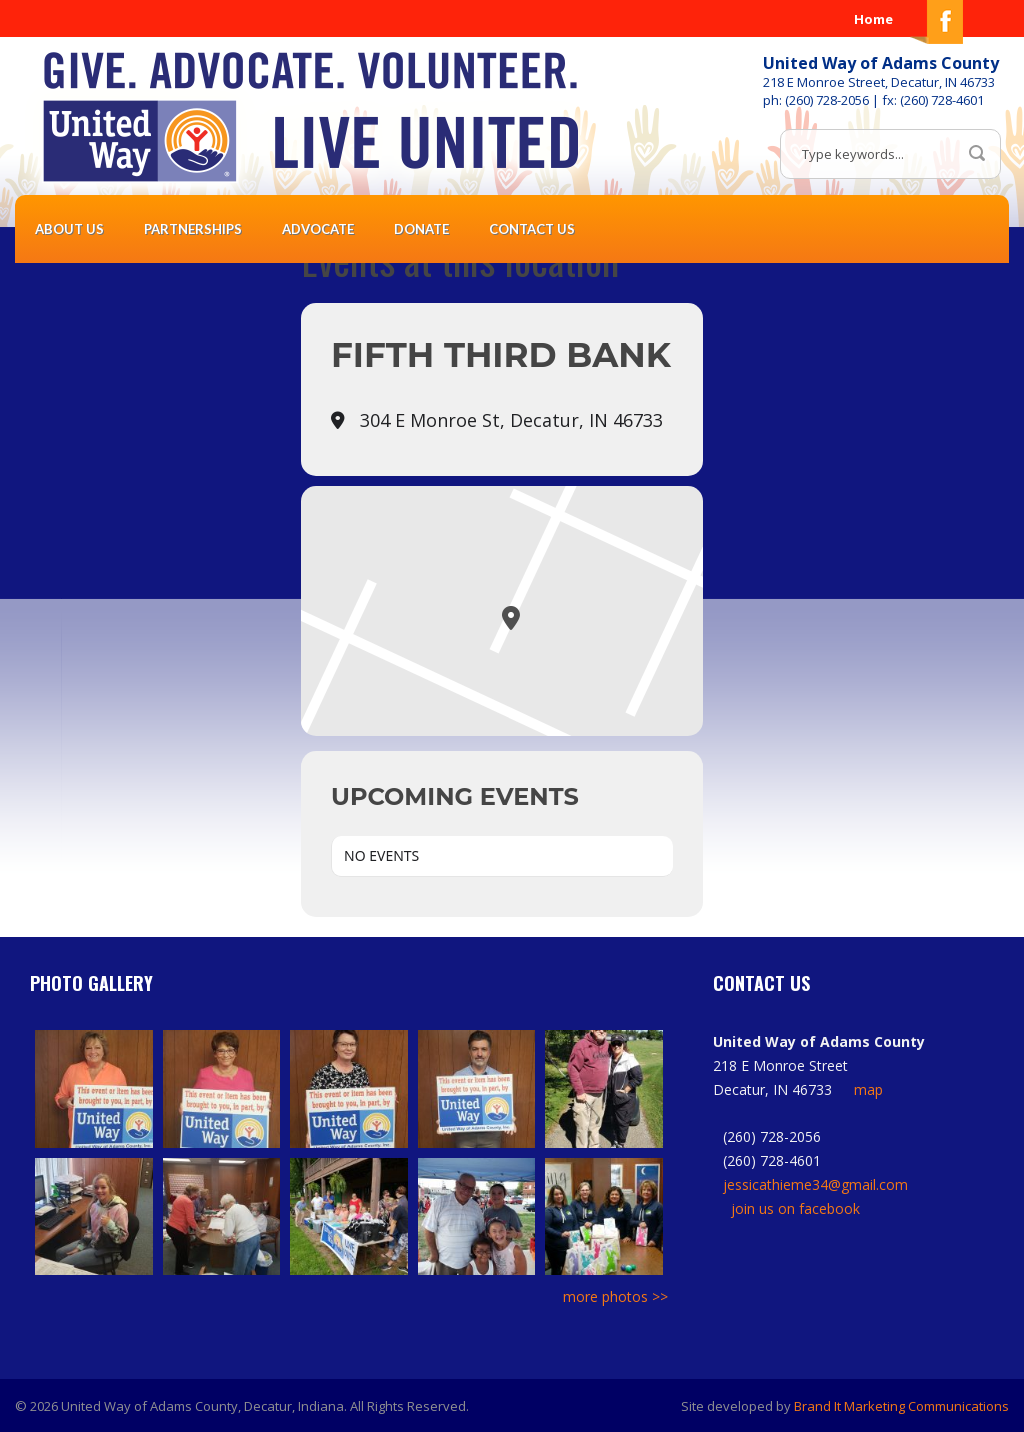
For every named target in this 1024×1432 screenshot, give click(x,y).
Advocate (318, 229)
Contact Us (532, 229)
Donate (421, 229)
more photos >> (615, 1296)
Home (873, 19)
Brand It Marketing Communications (901, 1406)
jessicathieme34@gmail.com (815, 1184)
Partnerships (193, 229)
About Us (69, 229)
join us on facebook (795, 1208)
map (868, 1089)
